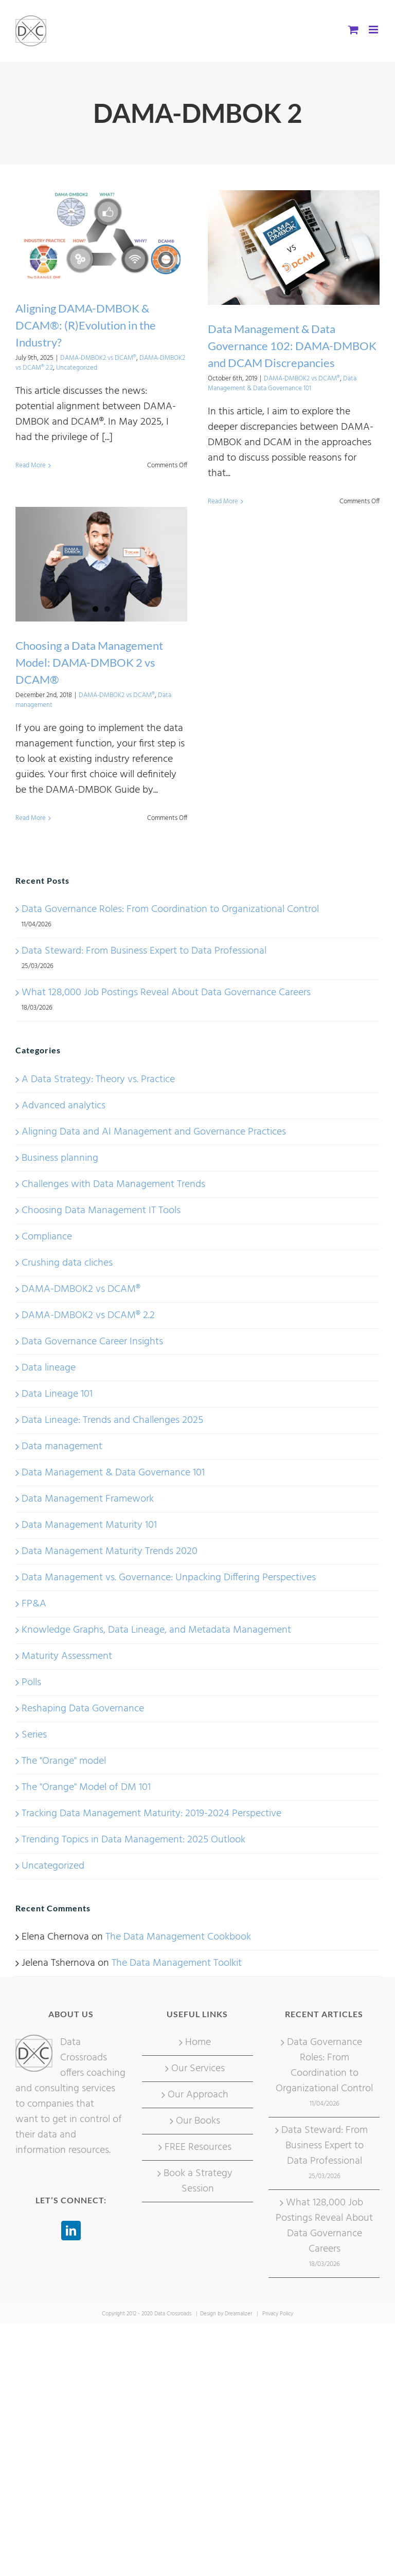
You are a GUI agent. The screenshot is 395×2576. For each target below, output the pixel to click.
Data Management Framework (88, 1499)
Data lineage (49, 1368)
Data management (62, 1446)
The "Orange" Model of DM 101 (86, 1787)
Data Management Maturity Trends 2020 (110, 1551)
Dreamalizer (238, 2313)
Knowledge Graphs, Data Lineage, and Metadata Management (156, 1630)
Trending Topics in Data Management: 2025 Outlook (133, 1840)
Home (198, 2042)
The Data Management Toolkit (177, 1963)
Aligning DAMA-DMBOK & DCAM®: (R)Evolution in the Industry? (85, 325)
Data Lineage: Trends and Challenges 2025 (112, 1420)
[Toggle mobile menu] (374, 29)
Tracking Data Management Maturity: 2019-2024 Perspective (151, 1813)
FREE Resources (198, 2147)
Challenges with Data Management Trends (113, 1184)
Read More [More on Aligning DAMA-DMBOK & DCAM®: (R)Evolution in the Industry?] (30, 465)
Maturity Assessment (67, 1656)
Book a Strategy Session (198, 2181)
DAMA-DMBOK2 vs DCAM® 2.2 (88, 1315)
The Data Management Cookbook (178, 1937)
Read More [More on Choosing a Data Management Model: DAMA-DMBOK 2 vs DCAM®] (30, 818)
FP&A (34, 1604)
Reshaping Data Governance (83, 1708)
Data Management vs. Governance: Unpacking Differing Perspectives (169, 1577)
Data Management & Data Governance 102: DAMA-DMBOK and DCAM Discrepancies (292, 346)
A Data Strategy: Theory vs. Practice (98, 1079)
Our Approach (198, 2095)
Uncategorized (76, 367)
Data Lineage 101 (57, 1394)
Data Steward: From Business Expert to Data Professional (144, 951)
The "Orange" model (64, 1761)
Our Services (198, 2068)
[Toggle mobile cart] (353, 29)
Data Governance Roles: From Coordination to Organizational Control (170, 909)
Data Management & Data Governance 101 (282, 383)
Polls (31, 1682)
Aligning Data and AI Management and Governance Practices (154, 1132)
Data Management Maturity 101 (89, 1525)
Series (34, 1735)
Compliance (47, 1237)
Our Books (198, 2121)
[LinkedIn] (71, 2230)
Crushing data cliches (67, 1263)
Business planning (60, 1158)
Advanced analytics (63, 1105)
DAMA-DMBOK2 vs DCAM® (98, 358)
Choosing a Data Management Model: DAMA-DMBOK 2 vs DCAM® (89, 662)
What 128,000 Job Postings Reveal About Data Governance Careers (166, 992)
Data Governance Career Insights (92, 1341)
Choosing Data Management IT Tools (101, 1210)
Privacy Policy (277, 2313)
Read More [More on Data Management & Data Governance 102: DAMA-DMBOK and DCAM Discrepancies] (223, 501)
